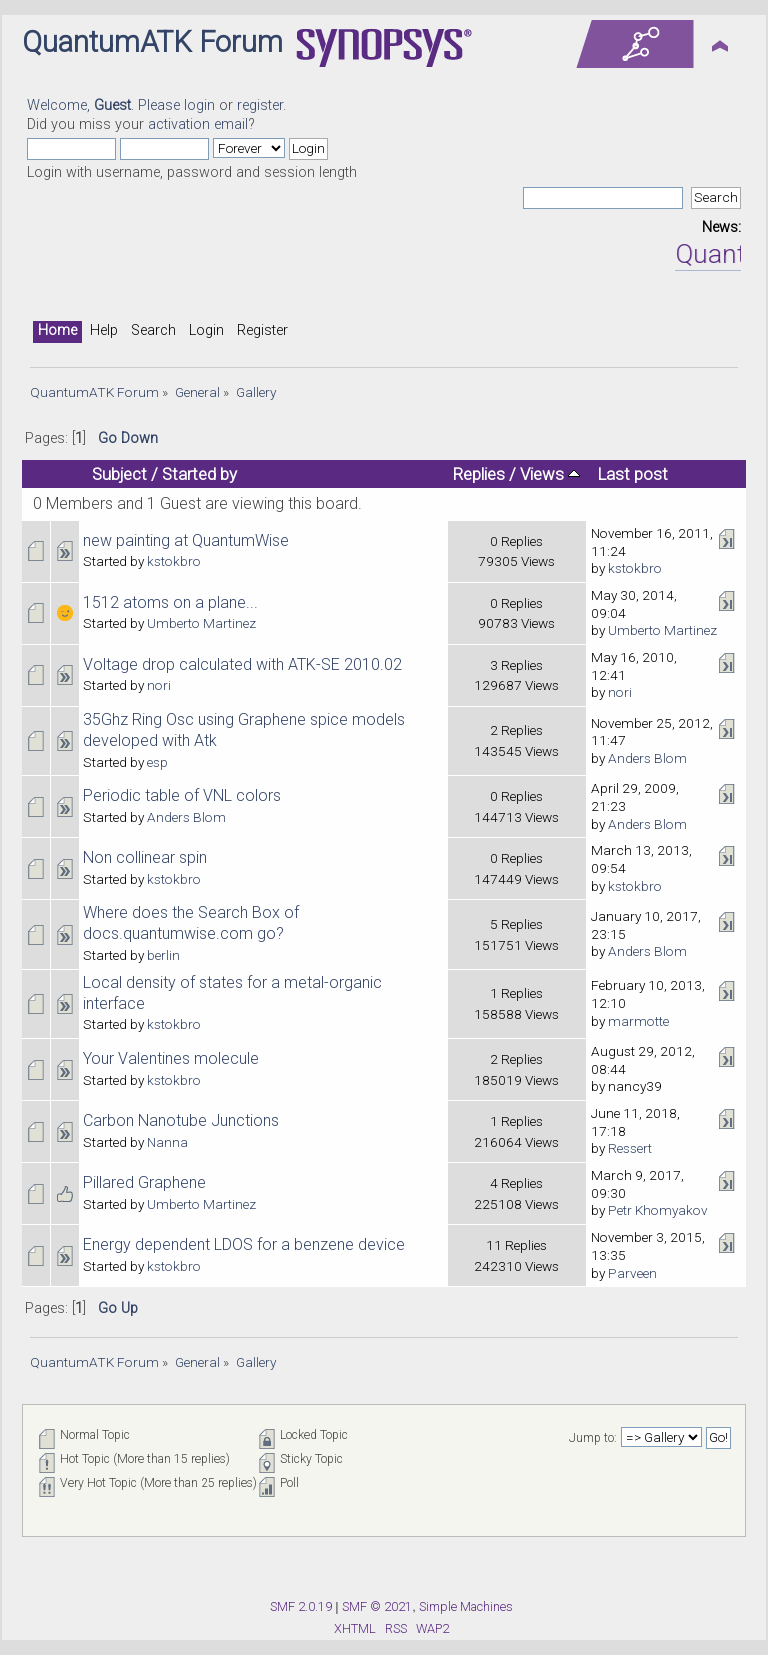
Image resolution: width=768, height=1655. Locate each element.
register (260, 105)
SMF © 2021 (377, 1606)
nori (159, 685)
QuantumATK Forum (152, 42)
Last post (633, 474)
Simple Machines (466, 1606)
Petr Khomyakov (658, 1210)
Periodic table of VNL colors (182, 795)
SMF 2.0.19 (301, 1606)
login (199, 105)
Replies (479, 474)
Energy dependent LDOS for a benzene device (244, 1244)
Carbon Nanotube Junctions (181, 1120)
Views (550, 474)
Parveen (632, 1273)
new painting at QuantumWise (186, 540)
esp (157, 762)
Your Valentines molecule (171, 1058)
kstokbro (174, 561)
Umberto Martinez (201, 623)
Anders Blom (647, 758)
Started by (199, 474)
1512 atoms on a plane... (170, 602)
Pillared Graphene (144, 1182)
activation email (198, 124)
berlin (163, 955)
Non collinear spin (145, 857)
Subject (119, 474)
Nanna (167, 1142)
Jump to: (593, 1438)
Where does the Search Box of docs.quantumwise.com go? (191, 923)
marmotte (638, 1021)
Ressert (630, 1148)
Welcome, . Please (105, 105)
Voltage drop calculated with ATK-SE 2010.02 (242, 664)
